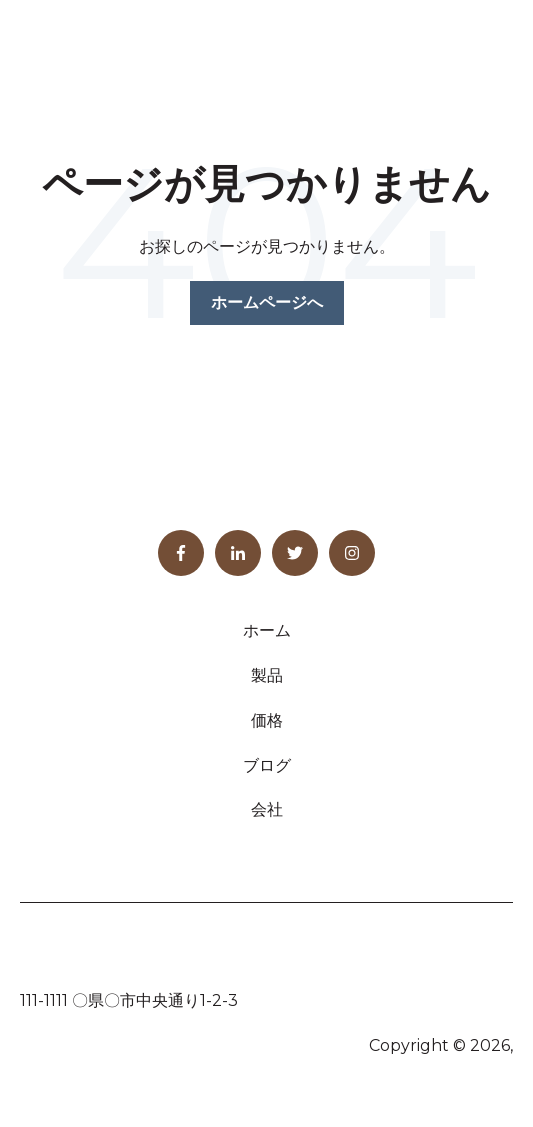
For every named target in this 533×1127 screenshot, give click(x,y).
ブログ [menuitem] (267, 765)
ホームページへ (267, 302)
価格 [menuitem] (267, 720)
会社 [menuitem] (267, 809)
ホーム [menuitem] (267, 630)
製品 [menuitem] (267, 675)
